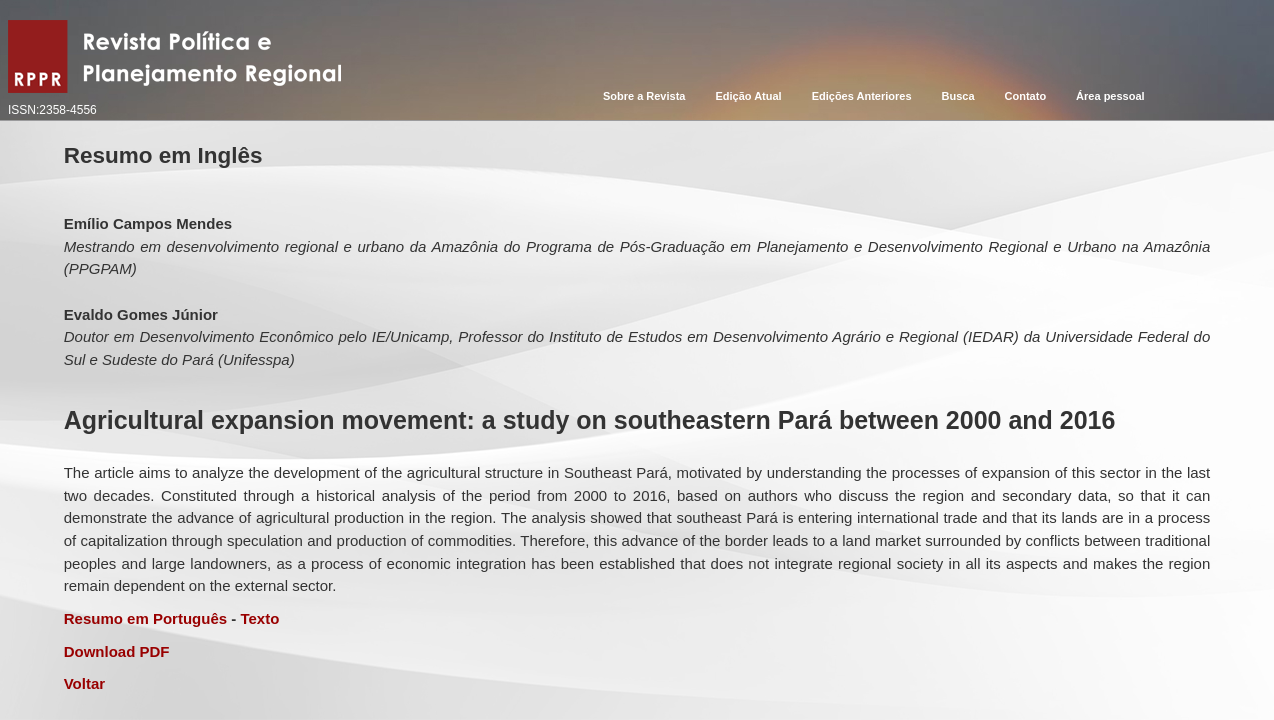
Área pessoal (1110, 96)
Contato (1026, 96)
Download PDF (117, 651)
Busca (958, 96)
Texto (259, 618)
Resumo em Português (145, 618)
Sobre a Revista (644, 96)
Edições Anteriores (862, 96)
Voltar (84, 683)
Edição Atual (748, 96)
